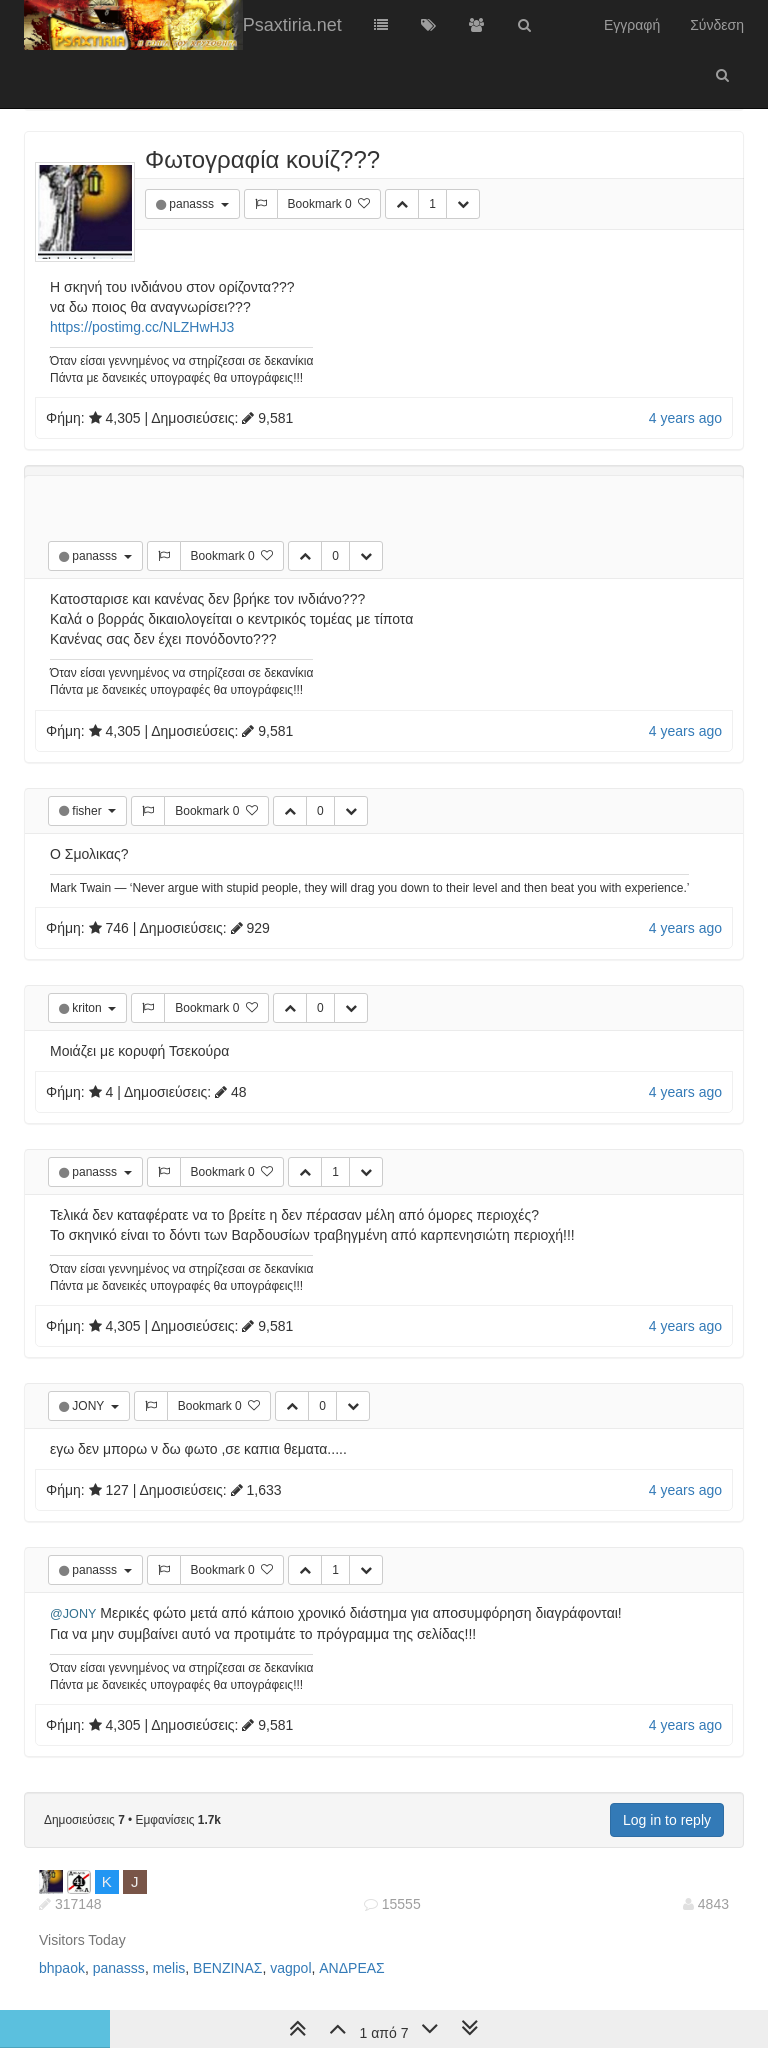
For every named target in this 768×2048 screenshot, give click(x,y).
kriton (88, 1008)
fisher (88, 811)
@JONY (73, 1614)
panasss (193, 204)
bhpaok (62, 1968)
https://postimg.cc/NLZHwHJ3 (142, 327)
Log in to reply (667, 1820)
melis (169, 1968)
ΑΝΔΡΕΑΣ (351, 1968)
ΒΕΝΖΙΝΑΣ (227, 1968)
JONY (89, 1406)
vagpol (290, 1968)
